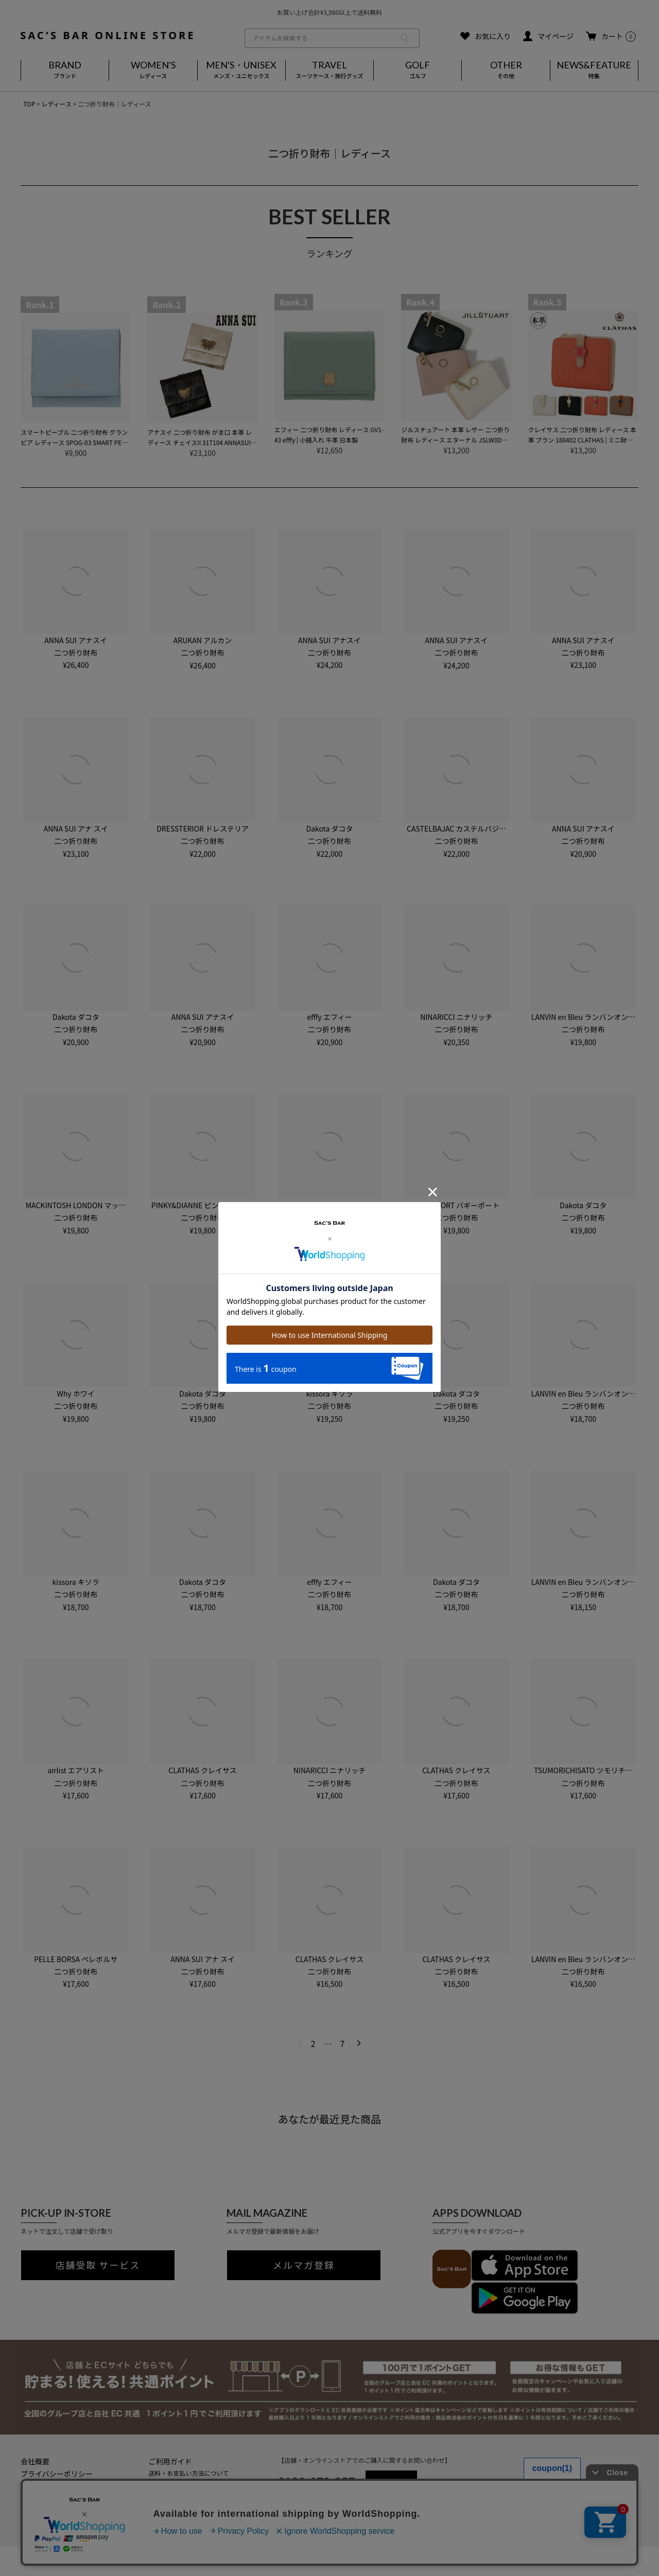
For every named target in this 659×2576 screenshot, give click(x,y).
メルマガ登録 (304, 2265)
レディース (56, 103)
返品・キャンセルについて (186, 2484)
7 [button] (342, 2043)
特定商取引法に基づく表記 (64, 2486)
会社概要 (35, 2461)
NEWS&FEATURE (594, 70)
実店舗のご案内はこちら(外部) (191, 2518)
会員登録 (161, 2495)
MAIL (391, 2481)
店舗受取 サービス (98, 2265)
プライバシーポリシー (57, 2473)
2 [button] (313, 2043)
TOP (29, 103)
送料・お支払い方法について (189, 2472)
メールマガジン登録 (176, 2506)
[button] (357, 2043)
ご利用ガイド (170, 2461)
